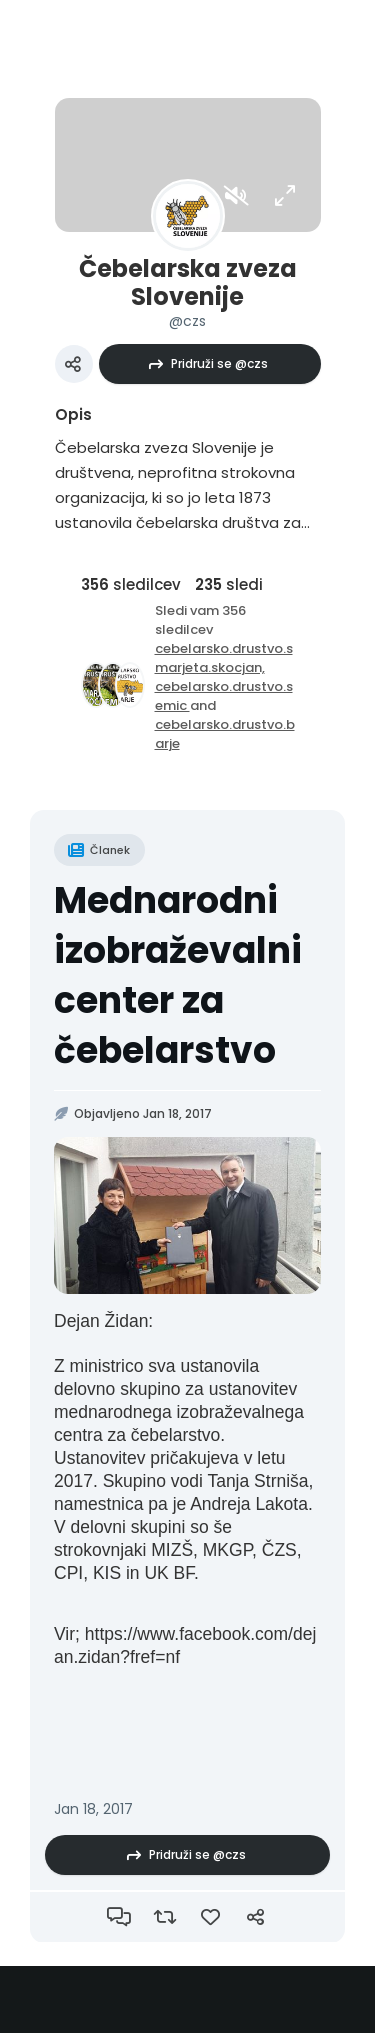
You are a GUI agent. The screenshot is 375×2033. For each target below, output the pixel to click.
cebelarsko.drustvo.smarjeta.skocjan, (224, 658)
